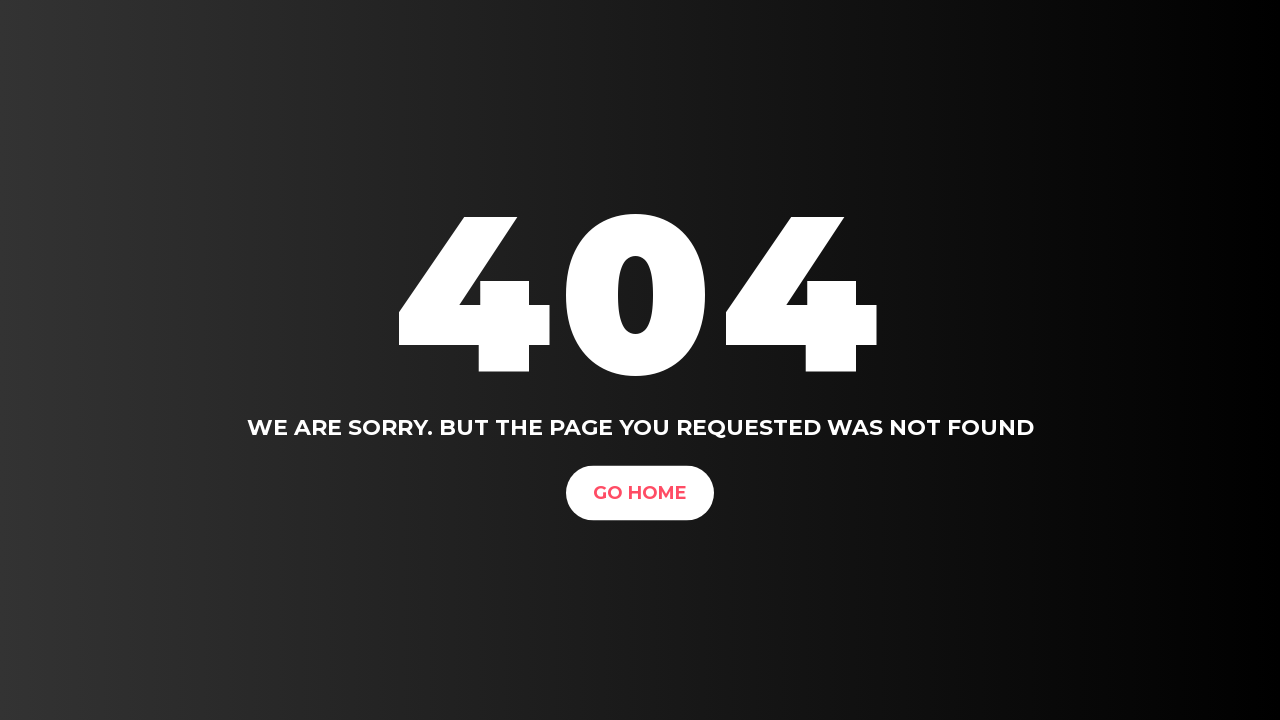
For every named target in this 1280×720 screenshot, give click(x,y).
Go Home (640, 492)
